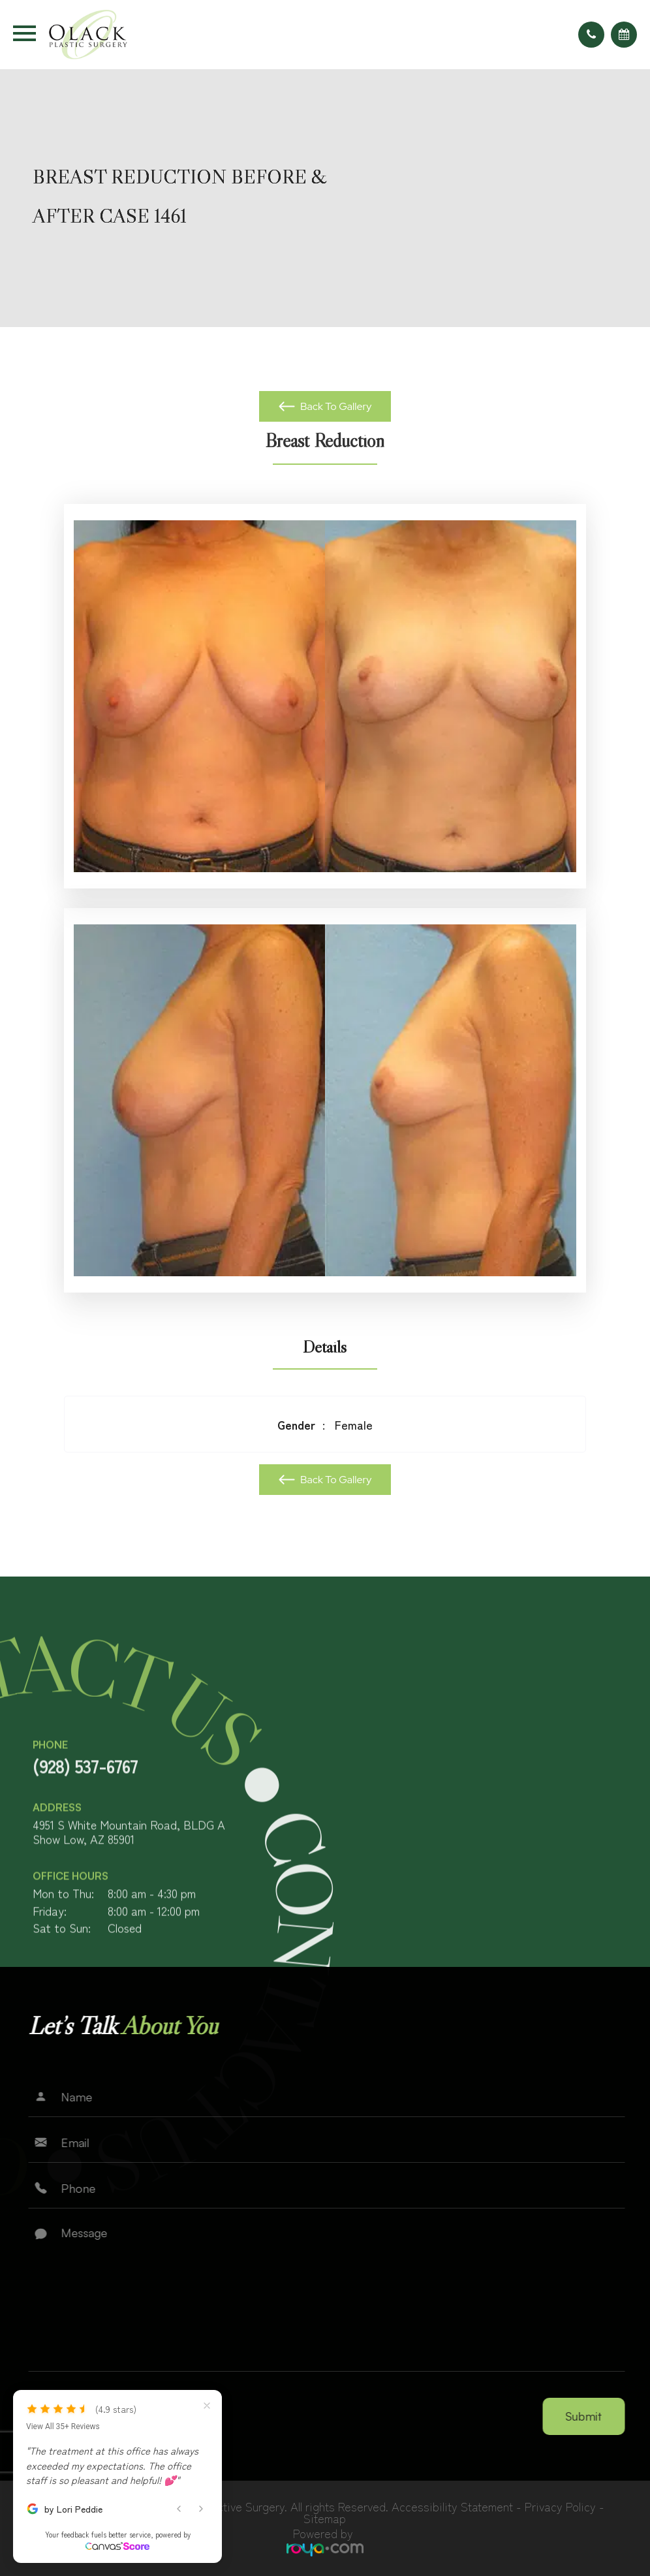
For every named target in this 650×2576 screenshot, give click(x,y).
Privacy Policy (560, 2506)
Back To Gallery (335, 406)
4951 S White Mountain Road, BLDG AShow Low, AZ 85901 (129, 1886)
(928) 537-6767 (85, 1820)
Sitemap (324, 2517)
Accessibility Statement (452, 2506)
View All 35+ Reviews (63, 2426)
